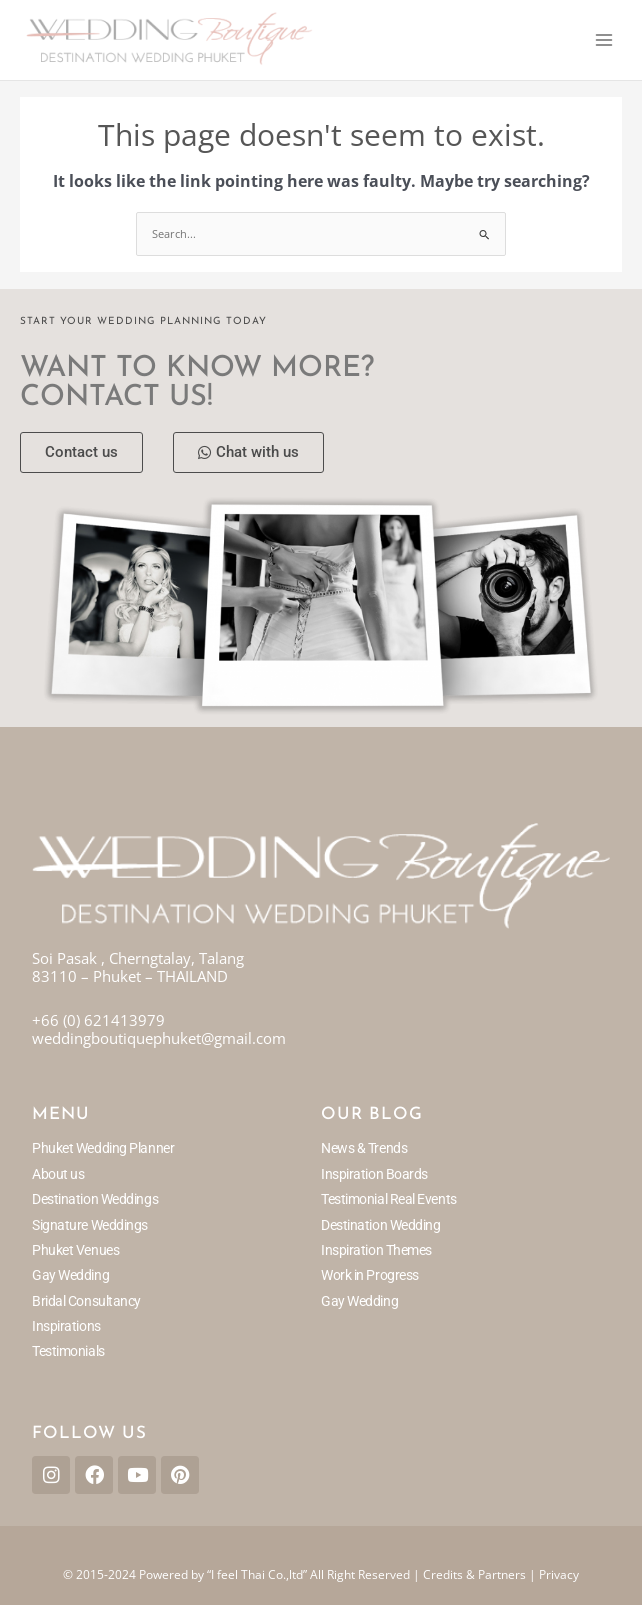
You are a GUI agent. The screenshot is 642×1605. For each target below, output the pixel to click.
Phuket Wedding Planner (103, 1148)
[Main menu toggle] (604, 40)
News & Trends (364, 1148)
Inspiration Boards (374, 1174)
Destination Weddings (95, 1199)
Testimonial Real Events (389, 1199)
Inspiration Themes (376, 1250)
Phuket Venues (75, 1250)
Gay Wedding (70, 1275)
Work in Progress (370, 1275)
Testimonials (68, 1351)
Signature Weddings (90, 1225)
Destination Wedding (380, 1225)
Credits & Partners (474, 1574)
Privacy (559, 1574)
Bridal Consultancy (86, 1301)
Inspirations (66, 1326)
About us (58, 1174)
